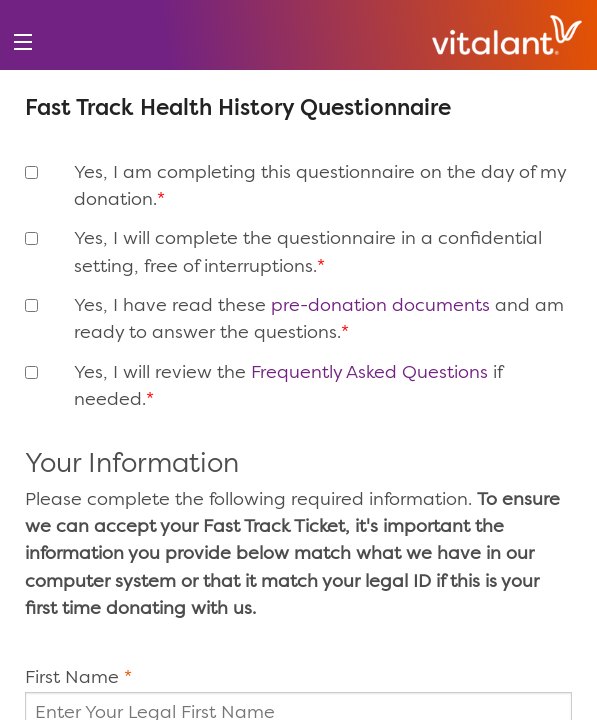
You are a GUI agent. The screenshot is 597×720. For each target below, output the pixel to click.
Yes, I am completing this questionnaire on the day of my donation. (320, 186)
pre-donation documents (380, 306)
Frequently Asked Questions (369, 373)
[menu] (22, 42)
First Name (72, 678)
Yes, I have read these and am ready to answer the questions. (319, 319)
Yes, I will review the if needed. (288, 386)
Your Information (132, 465)
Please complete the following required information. (292, 554)
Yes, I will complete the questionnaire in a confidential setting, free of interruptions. (308, 252)
